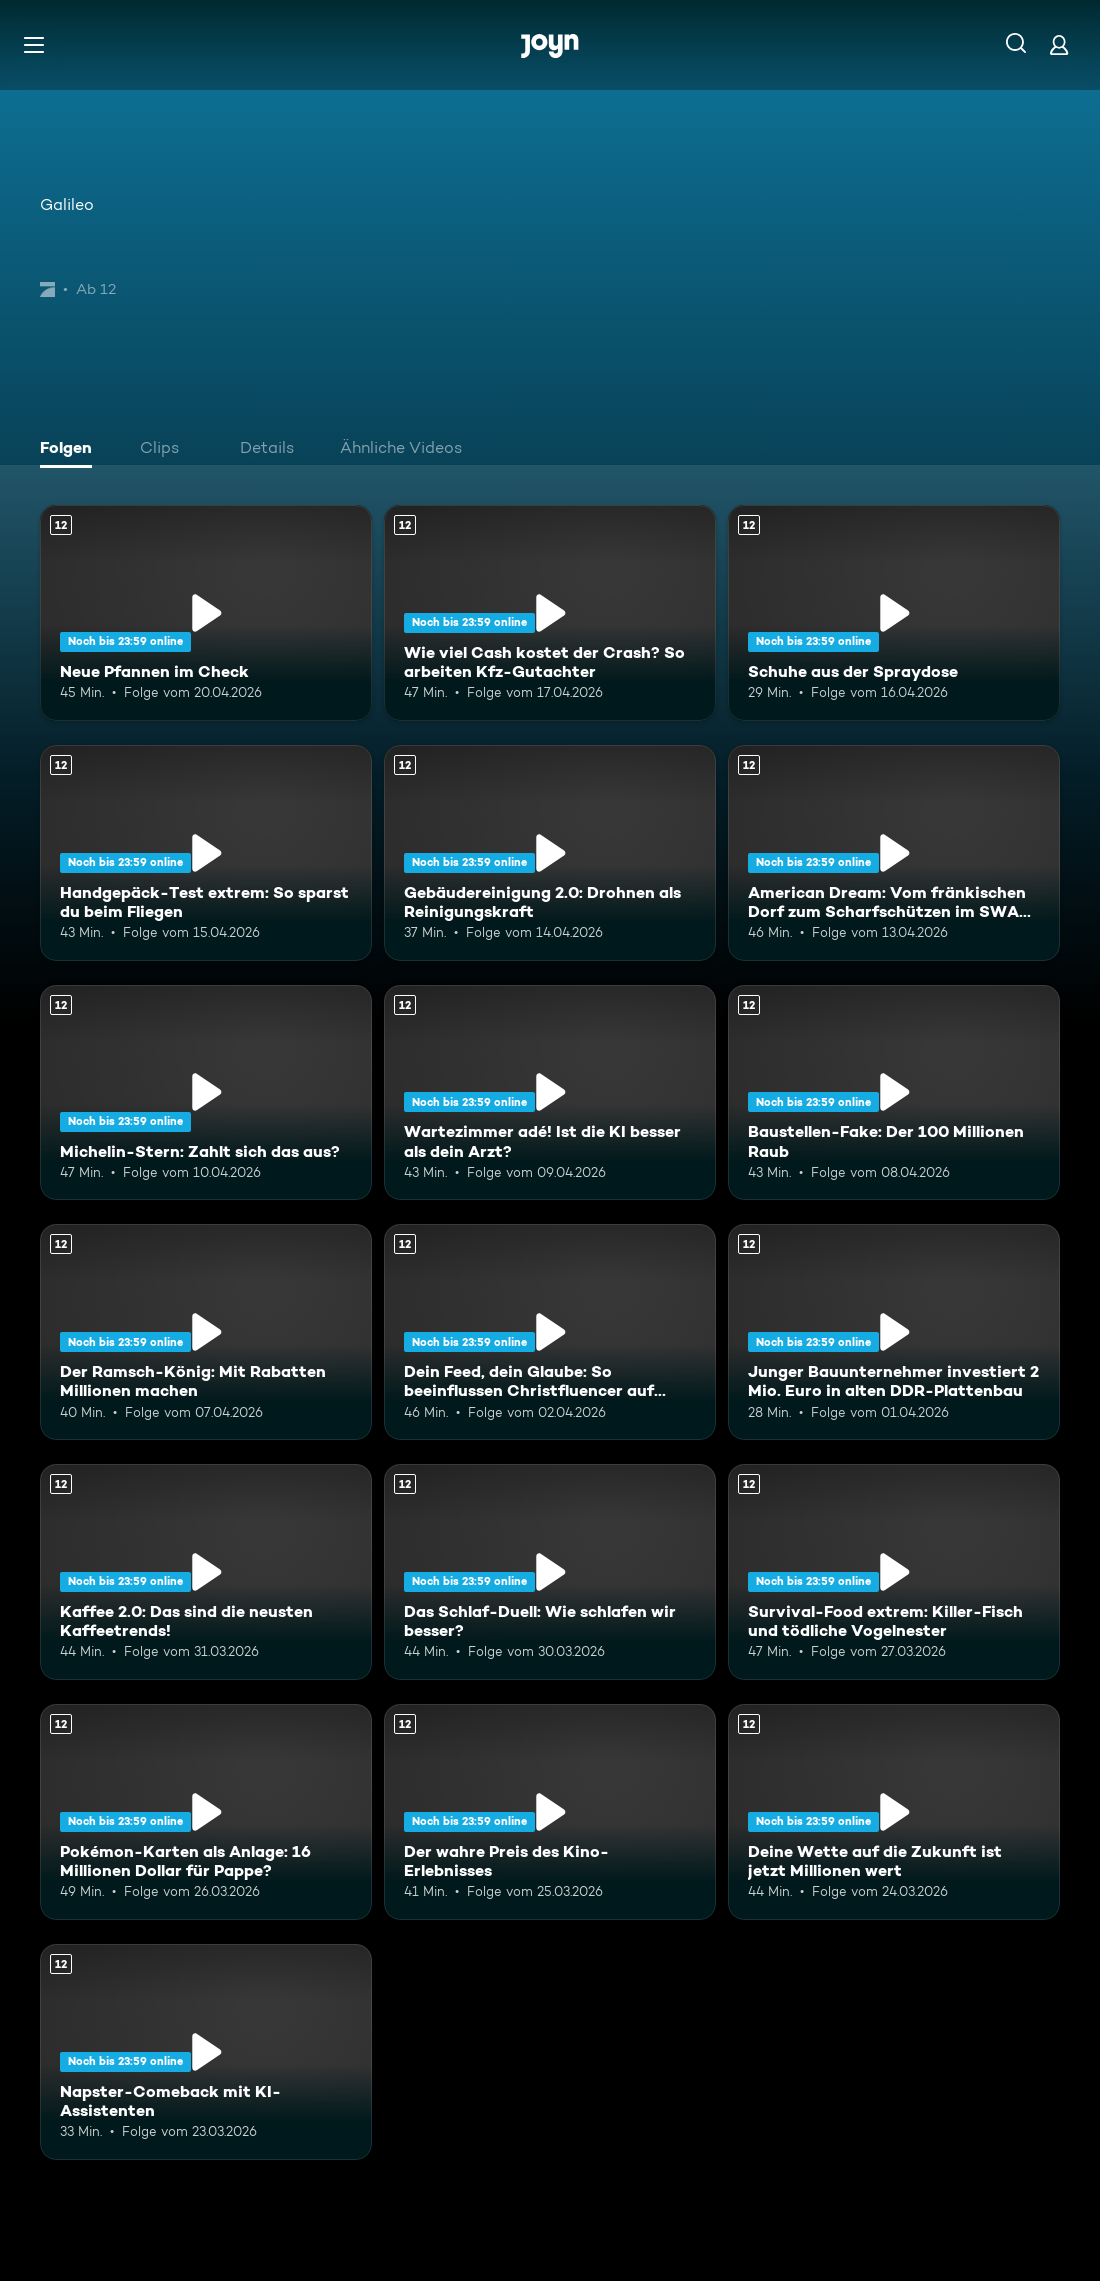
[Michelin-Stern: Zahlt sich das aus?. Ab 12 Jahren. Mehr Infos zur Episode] (206, 1093)
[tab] (71, 450)
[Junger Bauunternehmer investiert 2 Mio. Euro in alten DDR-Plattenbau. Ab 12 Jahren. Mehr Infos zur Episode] (894, 1332)
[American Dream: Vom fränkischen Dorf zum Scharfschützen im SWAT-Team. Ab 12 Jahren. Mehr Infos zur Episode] (894, 853)
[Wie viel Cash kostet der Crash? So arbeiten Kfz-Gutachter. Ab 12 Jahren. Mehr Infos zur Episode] (550, 613)
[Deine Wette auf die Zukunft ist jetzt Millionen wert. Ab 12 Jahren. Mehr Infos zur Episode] (894, 1812)
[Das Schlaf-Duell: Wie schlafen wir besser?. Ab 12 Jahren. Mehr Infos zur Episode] (550, 1572)
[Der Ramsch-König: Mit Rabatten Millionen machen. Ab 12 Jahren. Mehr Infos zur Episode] (206, 1332)
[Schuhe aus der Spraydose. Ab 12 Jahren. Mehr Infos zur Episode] (894, 613)
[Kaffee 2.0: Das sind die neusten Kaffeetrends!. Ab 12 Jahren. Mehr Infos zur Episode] (206, 1572)
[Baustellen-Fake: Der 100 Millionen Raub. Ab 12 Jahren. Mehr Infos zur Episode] (894, 1093)
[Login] (1059, 44)
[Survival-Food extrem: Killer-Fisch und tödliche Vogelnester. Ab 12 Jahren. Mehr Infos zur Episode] (894, 1572)
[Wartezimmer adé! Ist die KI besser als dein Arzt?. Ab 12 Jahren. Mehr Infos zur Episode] (550, 1093)
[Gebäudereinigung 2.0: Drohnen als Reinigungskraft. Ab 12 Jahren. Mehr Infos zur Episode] (550, 853)
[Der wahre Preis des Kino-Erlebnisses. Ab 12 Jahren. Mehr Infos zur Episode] (550, 1812)
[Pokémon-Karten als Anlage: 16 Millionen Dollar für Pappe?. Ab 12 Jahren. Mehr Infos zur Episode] (206, 1812)
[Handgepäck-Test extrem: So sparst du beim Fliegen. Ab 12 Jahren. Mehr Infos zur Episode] (206, 853)
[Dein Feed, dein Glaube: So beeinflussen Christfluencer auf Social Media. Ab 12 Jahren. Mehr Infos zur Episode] (550, 1332)
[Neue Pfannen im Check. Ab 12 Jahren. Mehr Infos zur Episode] (206, 613)
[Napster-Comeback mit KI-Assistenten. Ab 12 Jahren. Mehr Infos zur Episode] (206, 2052)
